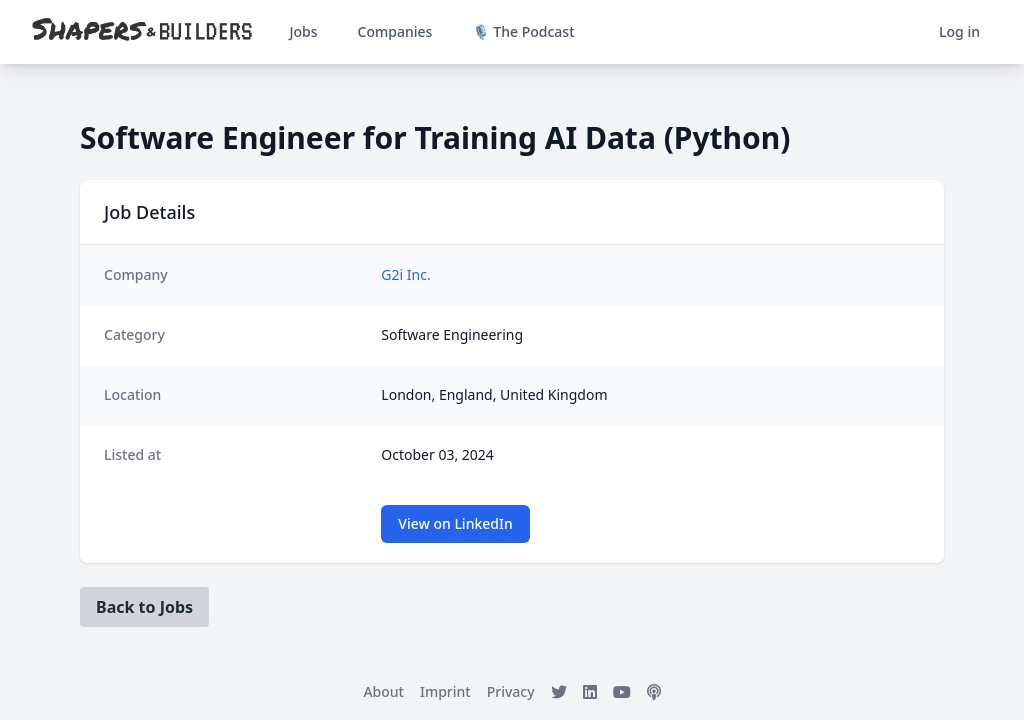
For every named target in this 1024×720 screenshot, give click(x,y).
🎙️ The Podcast (523, 31)
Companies (395, 31)
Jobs (303, 31)
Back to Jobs (144, 607)
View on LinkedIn (455, 523)
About (383, 691)
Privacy (511, 691)
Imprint (445, 691)
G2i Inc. (405, 274)
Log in (959, 31)
